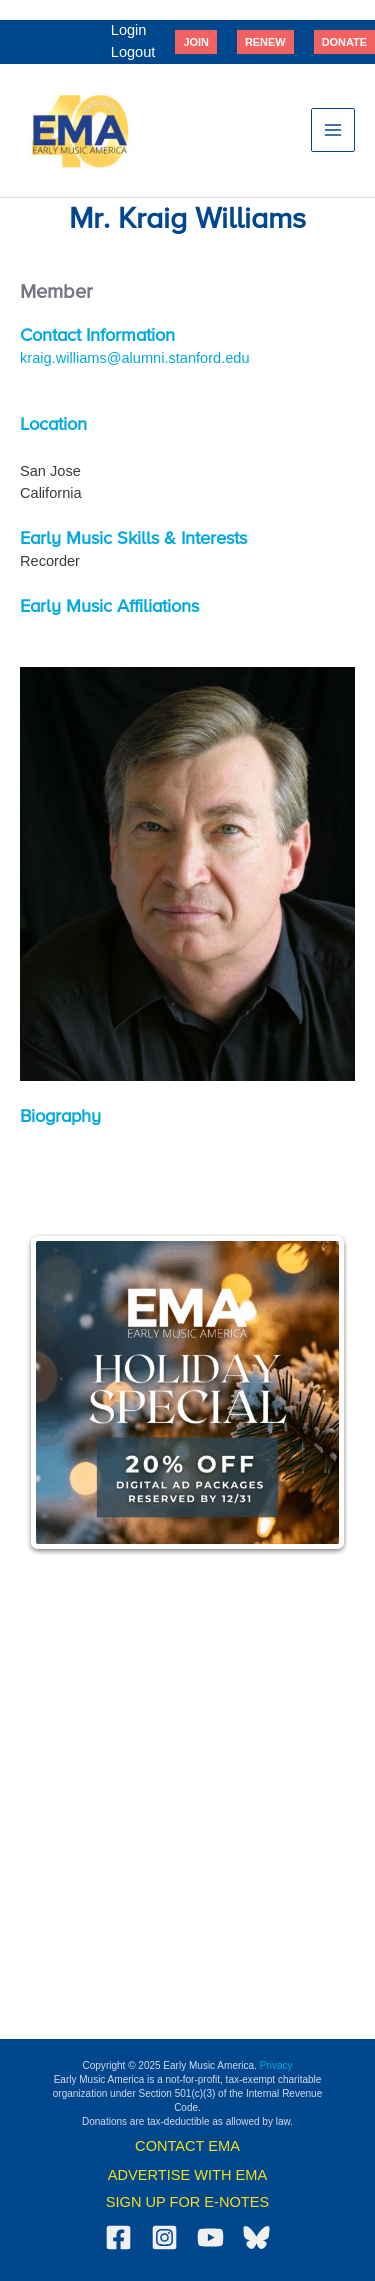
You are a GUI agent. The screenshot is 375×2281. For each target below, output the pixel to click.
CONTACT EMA (187, 2146)
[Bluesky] (256, 2237)
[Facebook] (118, 2237)
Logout (133, 52)
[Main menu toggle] (333, 130)
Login (129, 30)
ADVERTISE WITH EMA (187, 2175)
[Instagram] (164, 2237)
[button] (196, 42)
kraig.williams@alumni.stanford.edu (135, 358)
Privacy (276, 2065)
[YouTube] (210, 2237)
